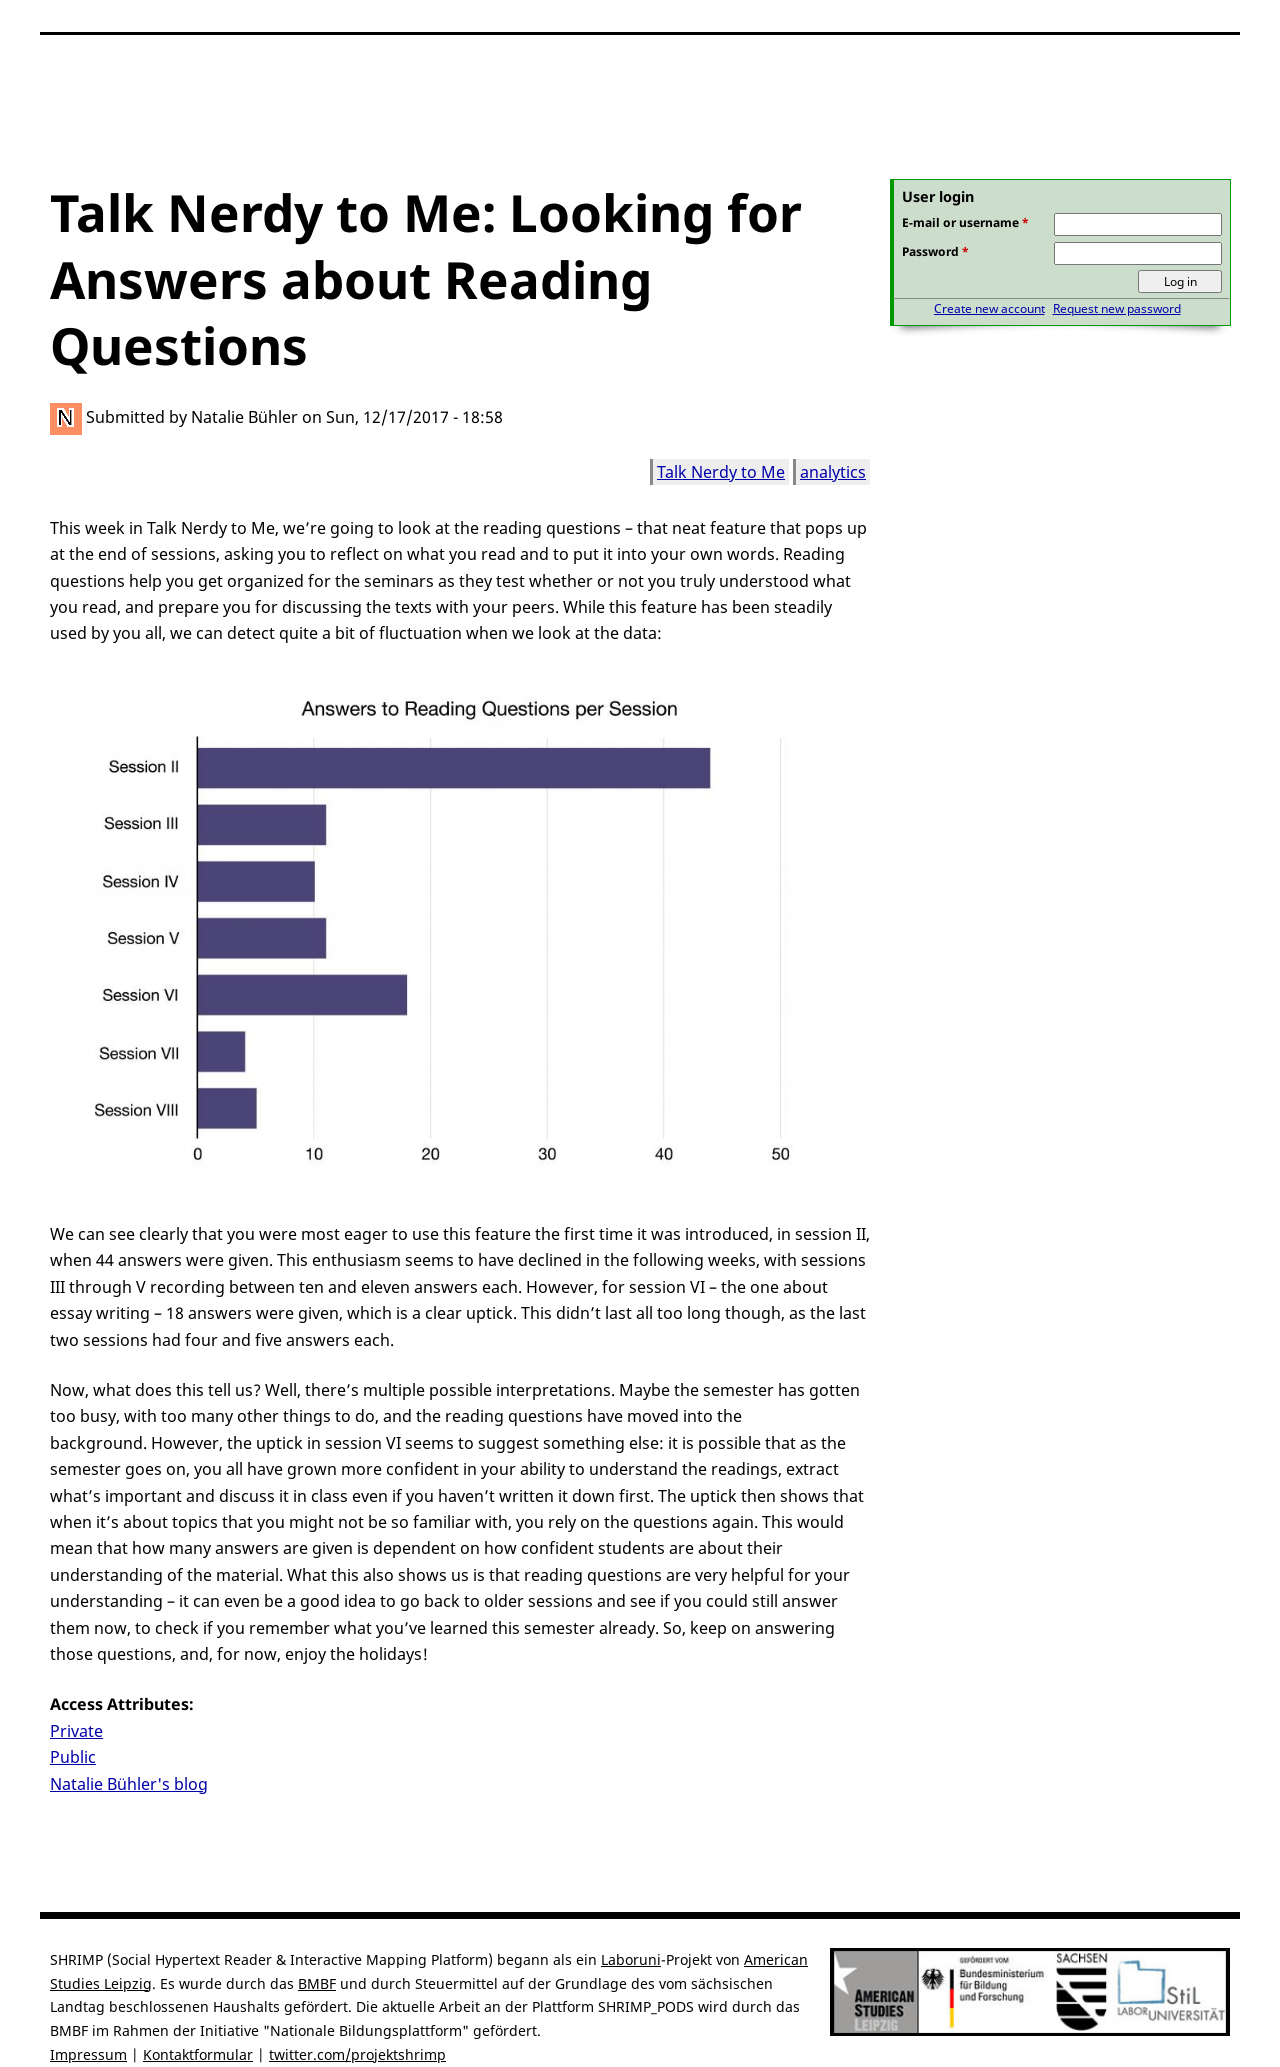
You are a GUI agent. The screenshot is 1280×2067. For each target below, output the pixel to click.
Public (73, 1757)
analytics (833, 472)
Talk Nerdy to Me (721, 472)
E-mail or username (965, 222)
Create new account (989, 308)
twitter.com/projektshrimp (357, 2054)
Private (76, 1731)
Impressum (88, 2054)
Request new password (1117, 308)
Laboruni (631, 1959)
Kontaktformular (198, 2054)
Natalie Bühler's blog (129, 1784)
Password (935, 251)
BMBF (317, 1983)
